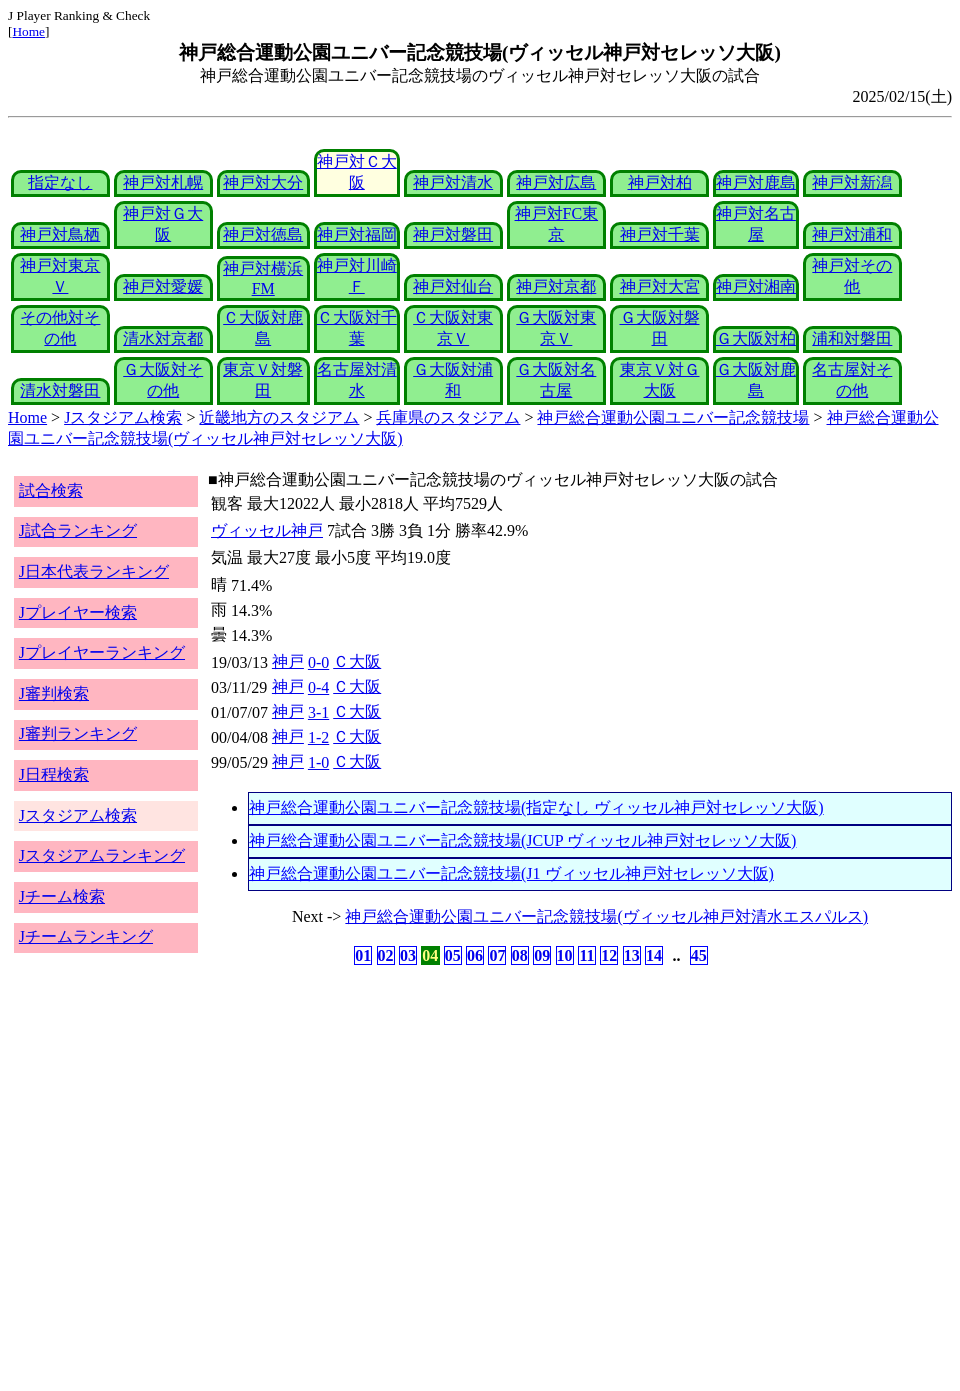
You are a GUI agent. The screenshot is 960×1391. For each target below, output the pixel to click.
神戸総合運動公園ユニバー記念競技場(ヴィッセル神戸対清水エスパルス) (606, 916)
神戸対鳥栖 (60, 234)
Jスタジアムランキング (102, 855)
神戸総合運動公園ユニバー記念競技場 (673, 417)
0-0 (318, 662)
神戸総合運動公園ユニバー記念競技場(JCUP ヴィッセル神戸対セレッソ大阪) (522, 840)
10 (565, 955)
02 (386, 955)
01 (363, 955)
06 (475, 955)
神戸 (288, 661)
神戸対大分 (263, 182)
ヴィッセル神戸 (267, 530)
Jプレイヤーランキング (102, 652)
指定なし (60, 182)
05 (453, 955)
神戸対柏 (660, 182)
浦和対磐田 (852, 338)
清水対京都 (163, 338)
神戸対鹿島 (756, 182)
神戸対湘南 (756, 286)
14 (654, 955)
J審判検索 (54, 693)
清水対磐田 (60, 390)
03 (408, 955)
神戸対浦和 (852, 234)
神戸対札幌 (163, 182)
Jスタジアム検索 (123, 417)
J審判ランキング (78, 733)
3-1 (318, 712)
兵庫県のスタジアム (448, 417)
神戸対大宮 (660, 286)
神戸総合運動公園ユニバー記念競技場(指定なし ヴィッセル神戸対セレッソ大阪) (536, 807)
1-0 (318, 762)
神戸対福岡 (357, 234)
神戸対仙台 (453, 286)
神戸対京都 (556, 286)
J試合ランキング (78, 530)
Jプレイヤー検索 (78, 612)
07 (497, 955)
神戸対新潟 (852, 182)
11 (586, 955)
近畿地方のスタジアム (279, 417)
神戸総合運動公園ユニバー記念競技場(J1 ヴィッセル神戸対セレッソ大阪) (511, 873)
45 (699, 955)
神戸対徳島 (263, 234)
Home (28, 31)
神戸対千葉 (660, 234)
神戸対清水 (453, 182)
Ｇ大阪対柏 (756, 338)
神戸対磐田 (453, 234)
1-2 (318, 737)
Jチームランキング (86, 936)
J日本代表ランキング (94, 571)
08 (520, 955)
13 (632, 955)
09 (542, 955)
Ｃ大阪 (357, 661)
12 (609, 955)
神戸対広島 (556, 182)
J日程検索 (54, 774)
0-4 (318, 687)
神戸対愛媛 (163, 286)
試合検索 (51, 490)
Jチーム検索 (62, 896)
